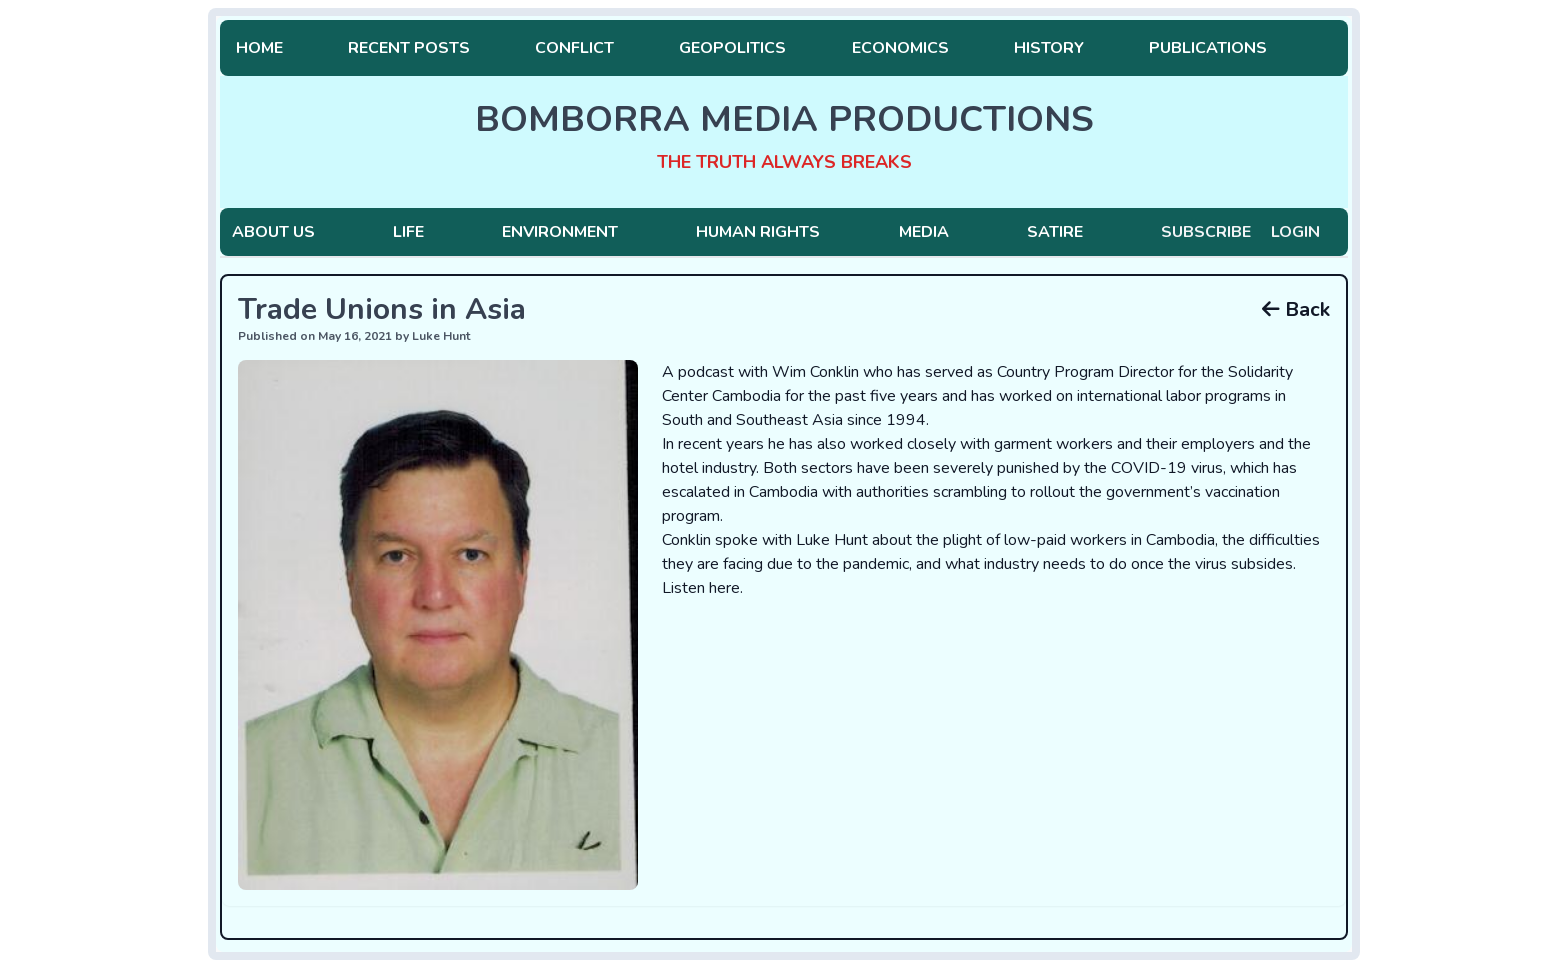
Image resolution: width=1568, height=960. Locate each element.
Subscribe (1206, 232)
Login (1295, 232)
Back (1296, 309)
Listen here (701, 588)
